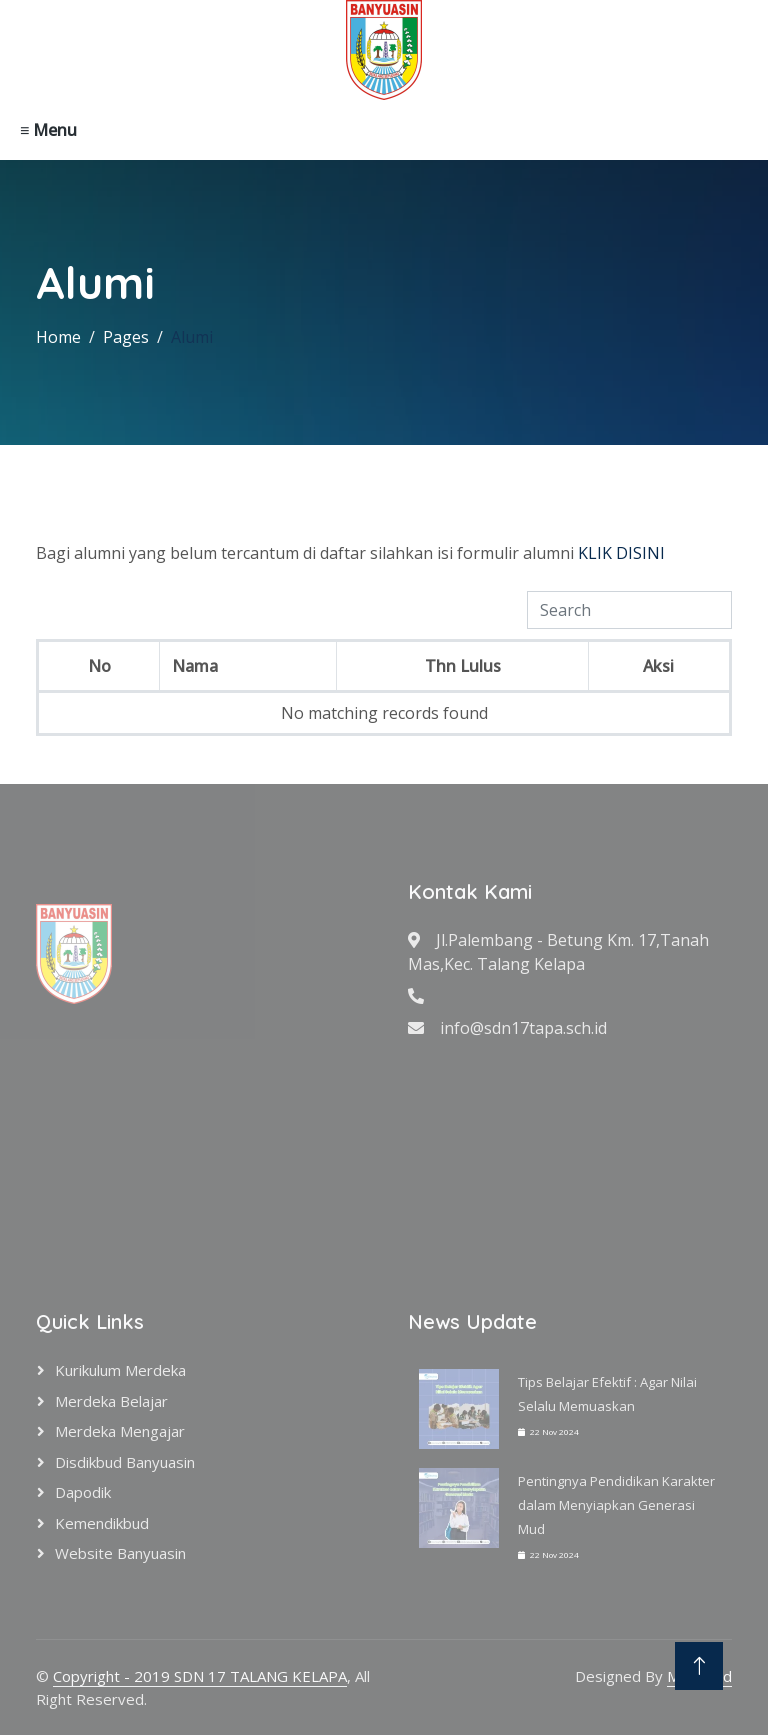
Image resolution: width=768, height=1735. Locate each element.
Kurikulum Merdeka (120, 1370)
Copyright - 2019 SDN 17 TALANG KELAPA (200, 1676)
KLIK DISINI (621, 553)
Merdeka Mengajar (120, 1431)
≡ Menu (48, 130)
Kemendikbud (102, 1523)
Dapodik (83, 1492)
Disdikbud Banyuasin (125, 1462)
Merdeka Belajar (111, 1401)
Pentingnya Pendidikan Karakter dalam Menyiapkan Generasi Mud (616, 1505)
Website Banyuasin (120, 1553)
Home (58, 337)
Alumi (192, 337)
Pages (126, 337)
